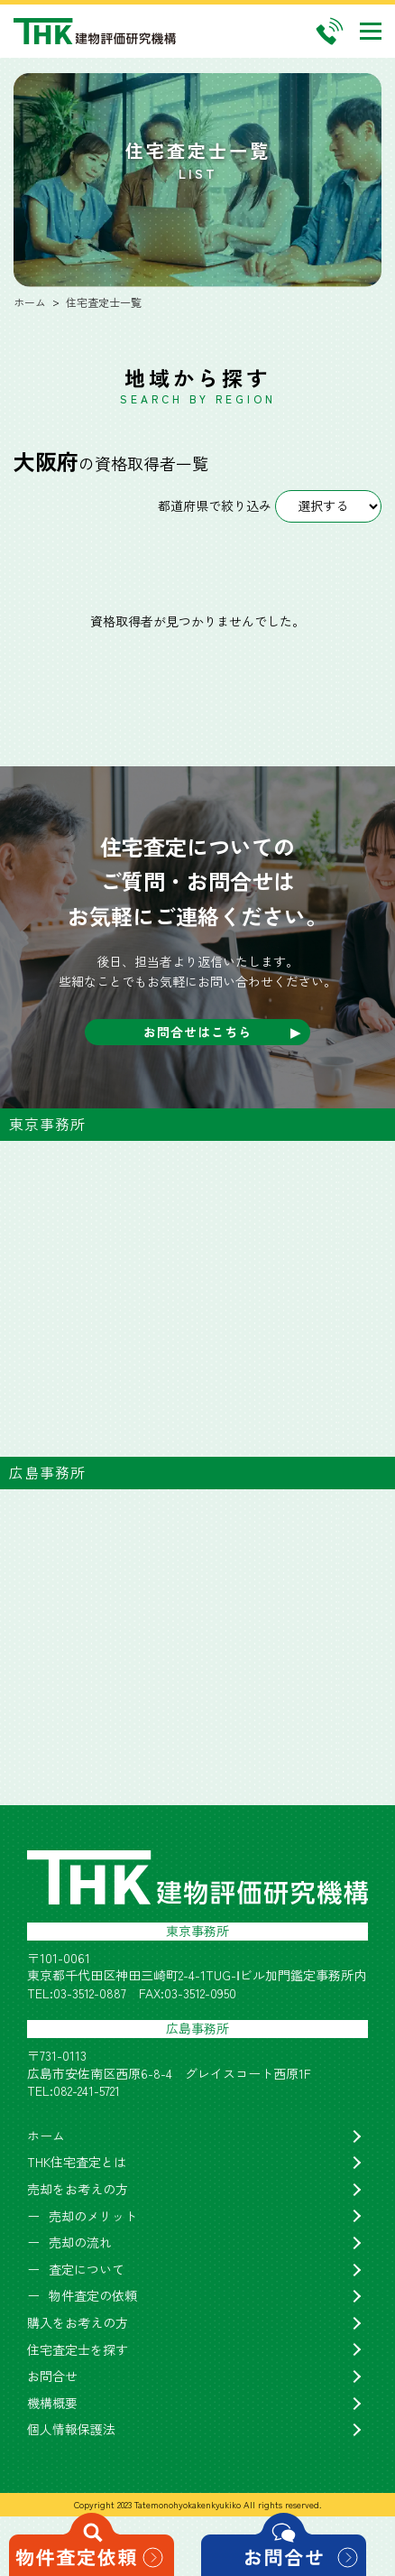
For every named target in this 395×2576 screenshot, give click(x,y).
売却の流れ (80, 2242)
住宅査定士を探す (77, 2349)
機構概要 (52, 2403)
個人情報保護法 (71, 2429)
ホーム (46, 2136)
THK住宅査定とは (76, 2162)
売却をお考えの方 (77, 2189)
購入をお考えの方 (77, 2322)
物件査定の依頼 (93, 2295)
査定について (86, 2269)
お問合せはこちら (197, 1032)
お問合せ (52, 2376)
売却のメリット (93, 2216)
